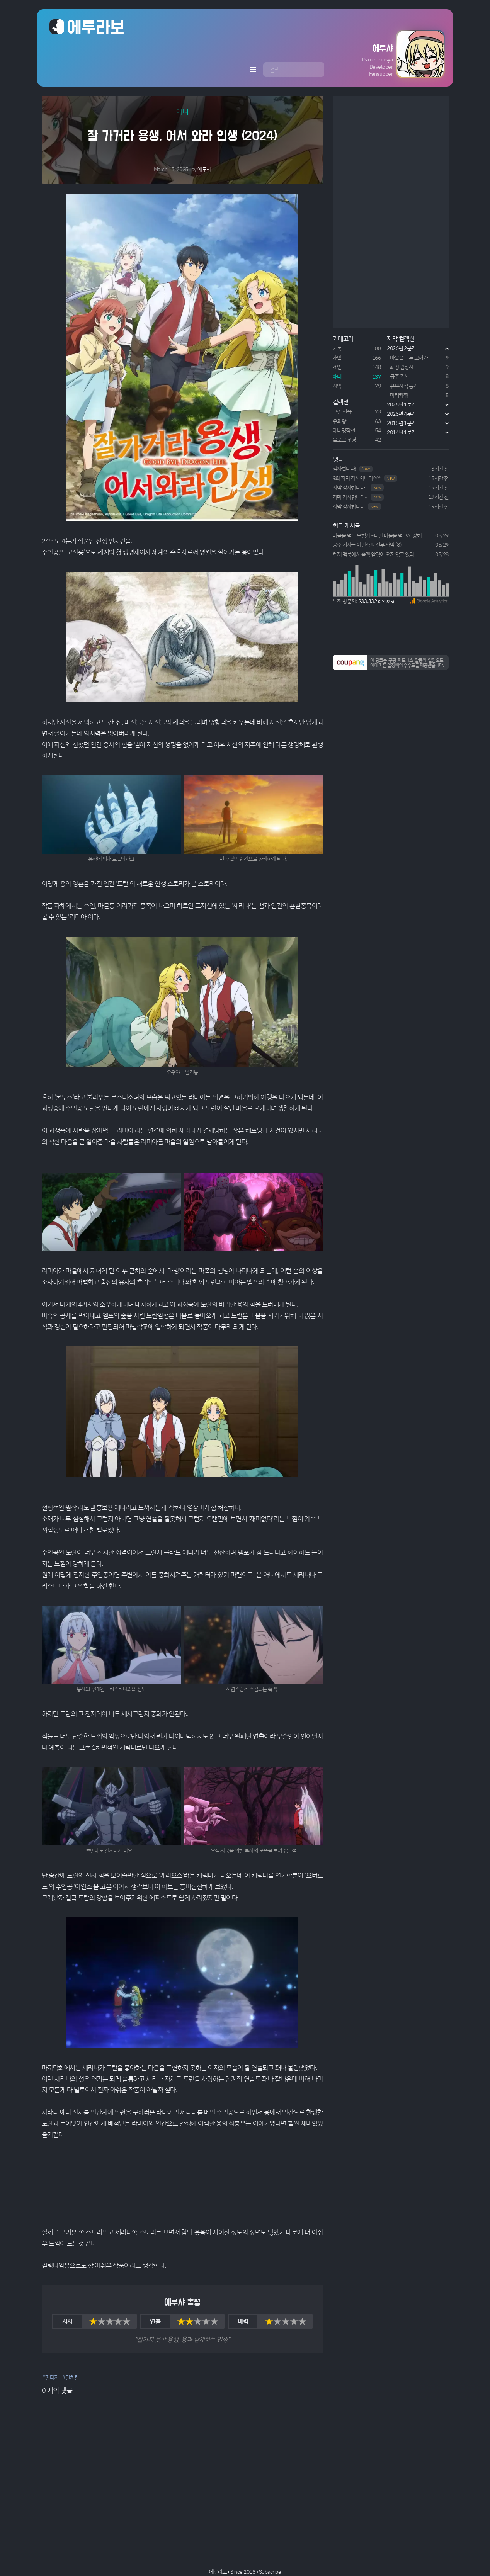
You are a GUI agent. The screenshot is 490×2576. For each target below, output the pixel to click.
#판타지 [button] (50, 2377)
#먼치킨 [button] (70, 2377)
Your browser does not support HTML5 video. (182, 2183)
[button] (386, 54)
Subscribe (270, 2571)
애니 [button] (182, 111)
